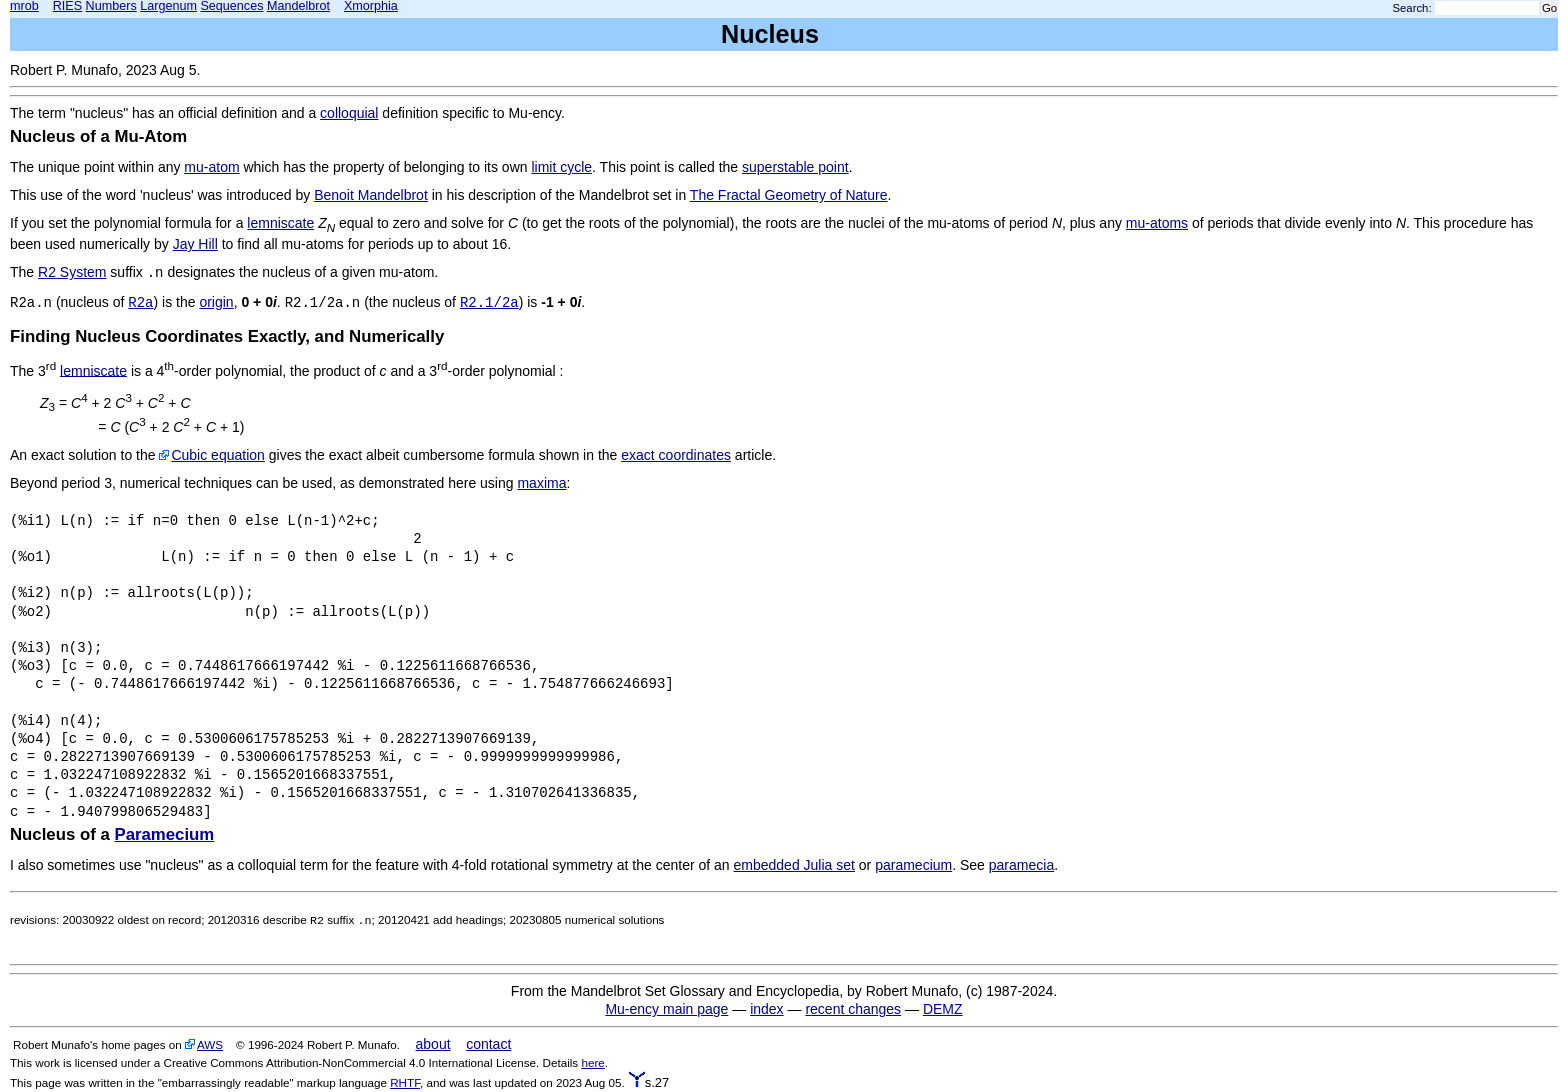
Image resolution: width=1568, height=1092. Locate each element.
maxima (541, 483)
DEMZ (943, 1009)
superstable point (795, 167)
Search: (1412, 8)
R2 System (72, 272)
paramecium (913, 865)
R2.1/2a (489, 303)
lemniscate (280, 223)
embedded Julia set (794, 865)
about (433, 1044)
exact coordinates (676, 455)
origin (216, 302)
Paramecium (164, 834)
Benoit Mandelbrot (371, 195)
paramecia (1021, 865)
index (766, 1009)
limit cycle (561, 167)
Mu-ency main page (666, 1009)
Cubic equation (217, 455)
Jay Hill (195, 244)
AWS (210, 1044)
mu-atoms (1157, 223)
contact (488, 1044)
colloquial (349, 113)
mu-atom (211, 167)
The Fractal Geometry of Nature (789, 195)
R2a (140, 303)
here (592, 1062)
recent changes (853, 1009)
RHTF (405, 1082)
